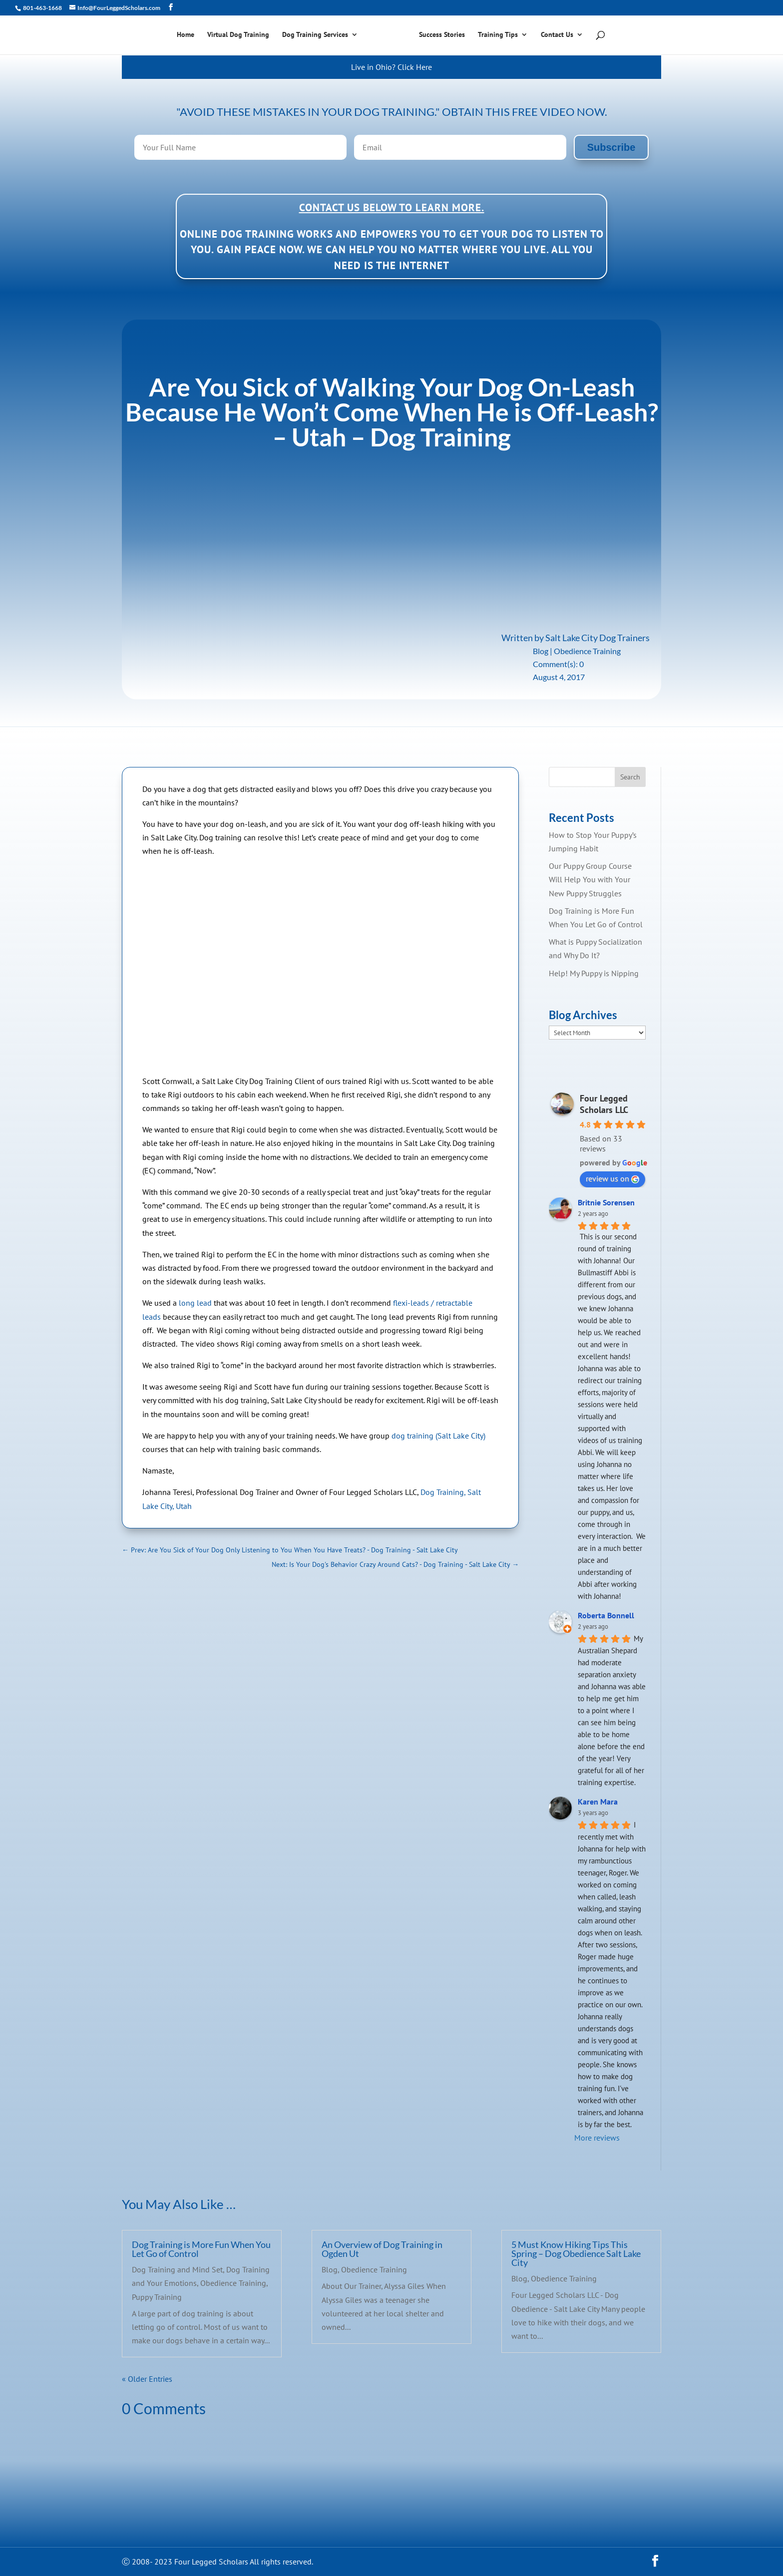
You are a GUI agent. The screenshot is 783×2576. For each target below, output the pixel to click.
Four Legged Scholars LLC (604, 1104)
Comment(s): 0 (558, 664)
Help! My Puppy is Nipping (594, 973)
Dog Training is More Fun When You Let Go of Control (201, 2249)
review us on (612, 1178)
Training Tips (494, 36)
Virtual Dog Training (242, 36)
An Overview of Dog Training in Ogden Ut (382, 2249)
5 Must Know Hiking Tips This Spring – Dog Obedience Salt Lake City (576, 2253)
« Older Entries (147, 2379)
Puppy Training (157, 2297)
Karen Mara (598, 1802)
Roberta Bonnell (606, 1615)
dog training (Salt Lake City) (438, 1436)
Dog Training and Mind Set (177, 2269)
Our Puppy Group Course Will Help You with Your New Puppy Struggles (590, 879)
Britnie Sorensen (606, 1202)
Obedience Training (587, 651)
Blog (540, 651)
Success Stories (438, 36)
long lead (195, 1303)
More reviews (597, 2138)
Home (189, 36)
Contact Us (553, 36)
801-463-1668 (42, 7)
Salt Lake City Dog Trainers (597, 637)
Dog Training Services (319, 36)
